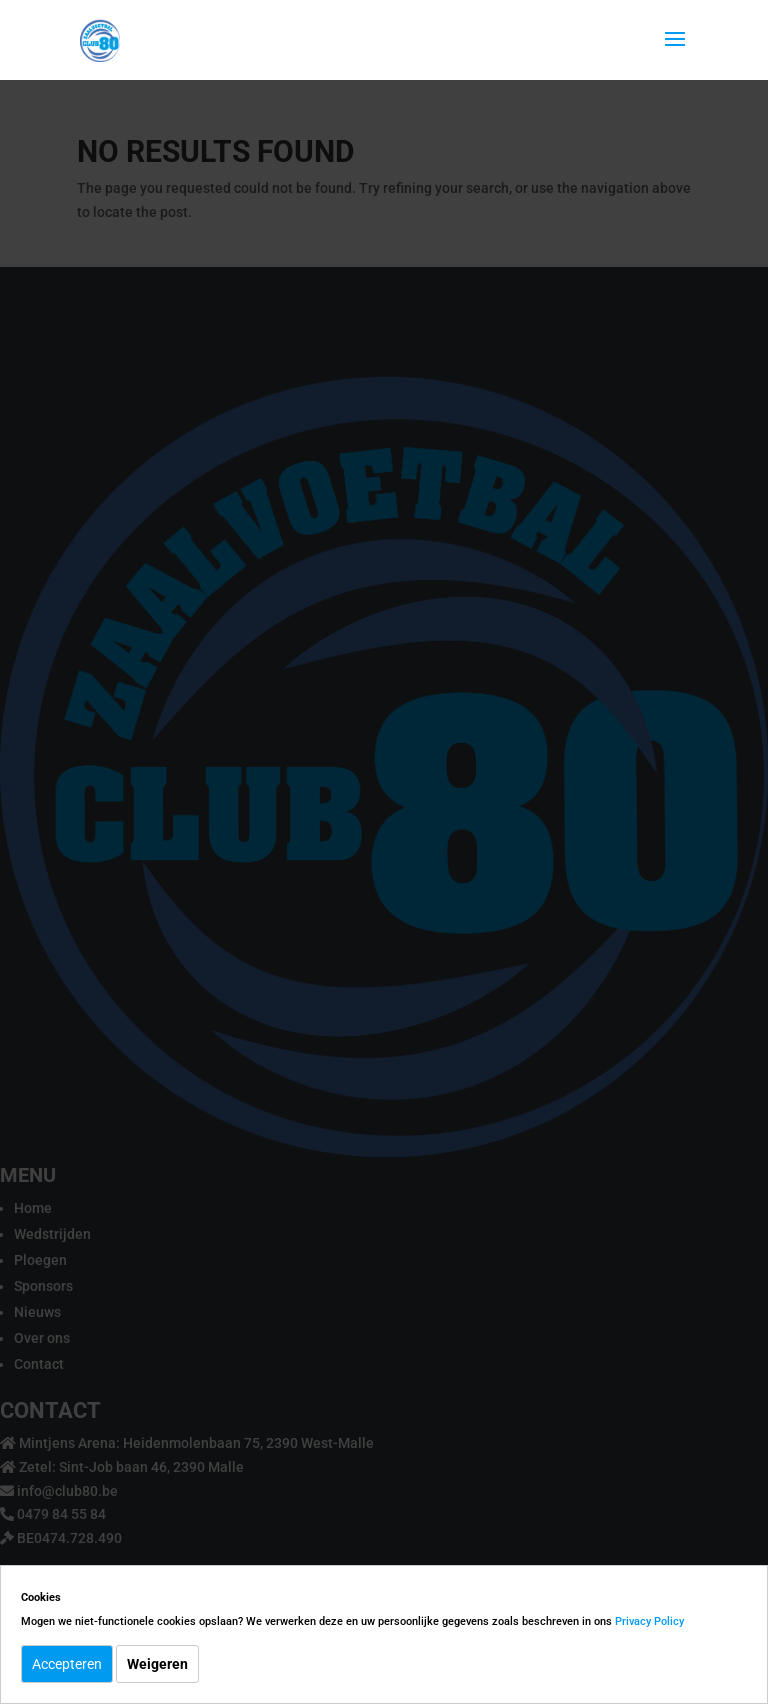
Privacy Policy (649, 1621)
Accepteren (67, 1664)
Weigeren (157, 1664)
